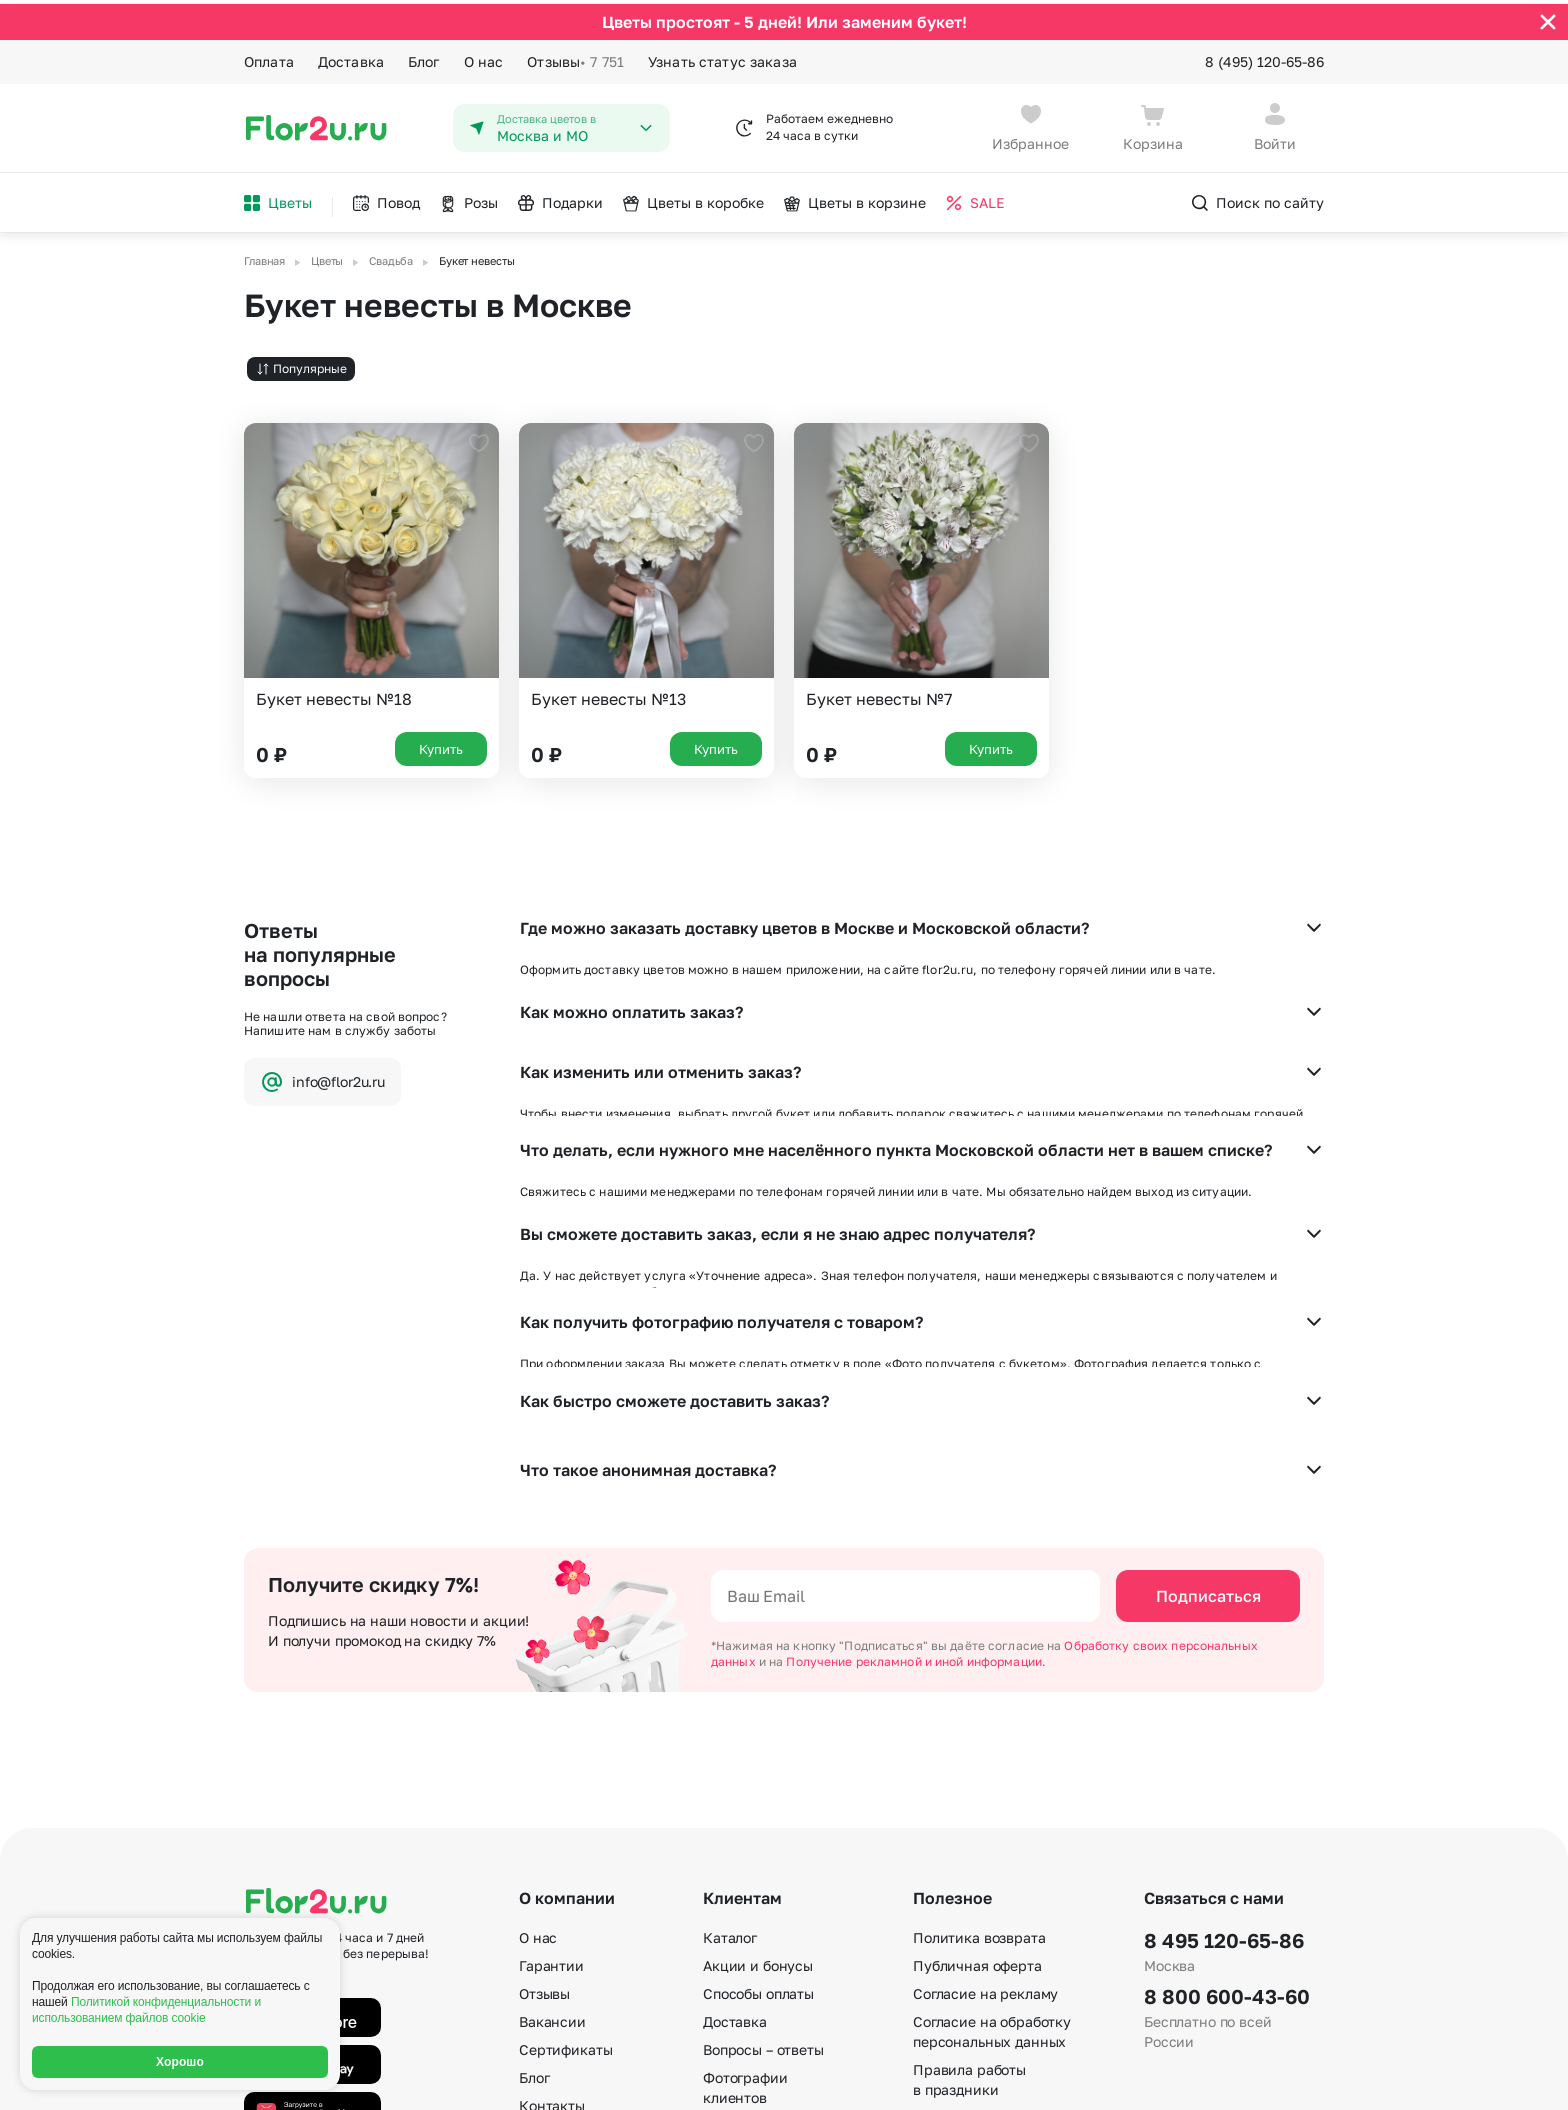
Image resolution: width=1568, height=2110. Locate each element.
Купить (441, 744)
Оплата (269, 57)
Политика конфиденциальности (1229, 2078)
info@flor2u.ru (322, 1078)
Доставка (351, 57)
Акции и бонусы (758, 1710)
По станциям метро (980, 1890)
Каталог (730, 1682)
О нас (484, 57)
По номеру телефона (984, 1918)
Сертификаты (565, 1794)
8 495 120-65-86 (1224, 1685)
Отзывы (575, 58)
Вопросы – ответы (763, 1794)
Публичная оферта (977, 1710)
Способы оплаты (758, 1738)
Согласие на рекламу (985, 1738)
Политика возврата (979, 1682)
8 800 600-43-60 (1227, 1741)
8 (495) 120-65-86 (1264, 57)
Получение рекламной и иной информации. (916, 1406)
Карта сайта (955, 1946)
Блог (424, 57)
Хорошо (180, 2062)
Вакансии (552, 1766)
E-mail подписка (967, 1862)
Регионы (942, 1974)
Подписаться (1208, 1341)
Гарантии (551, 1710)
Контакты (552, 1850)
